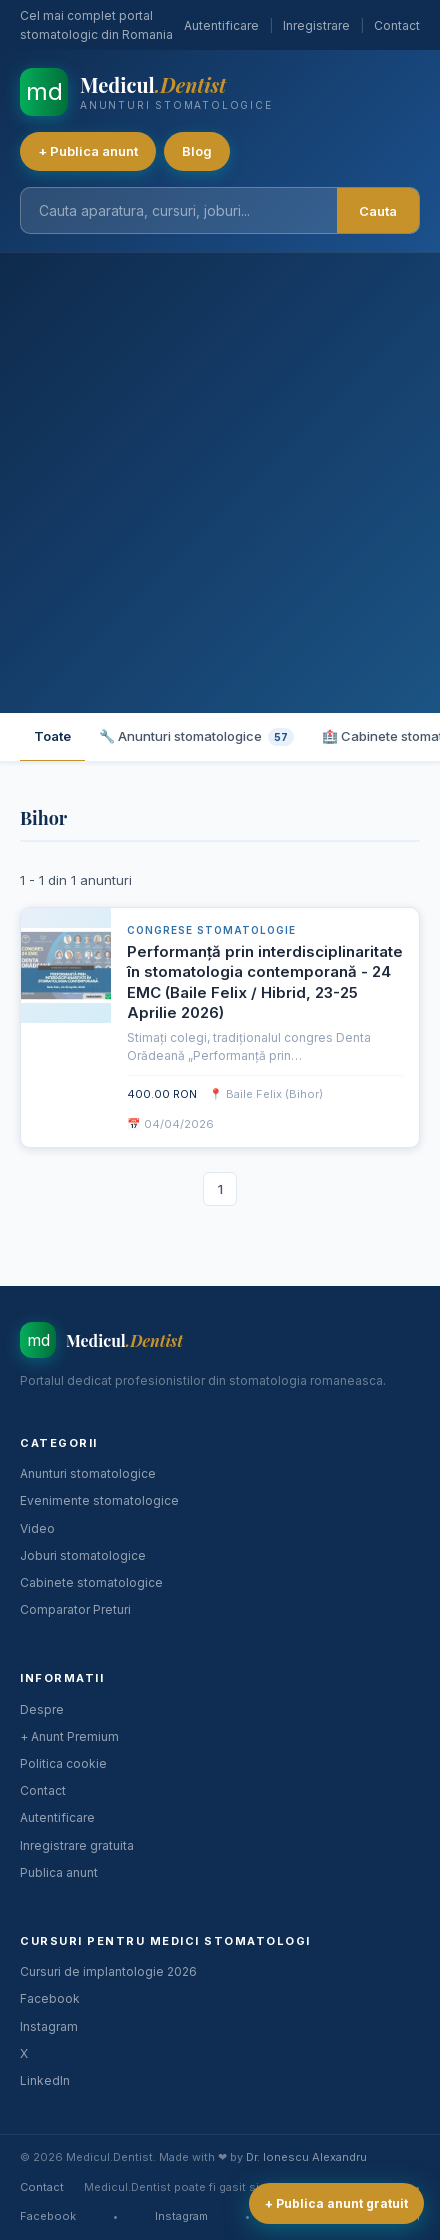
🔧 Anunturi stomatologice (196, 737)
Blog (197, 151)
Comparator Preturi (75, 1609)
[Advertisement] (220, 483)
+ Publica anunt (88, 151)
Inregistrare (316, 25)
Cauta (378, 211)
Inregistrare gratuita (77, 1845)
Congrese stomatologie (211, 930)
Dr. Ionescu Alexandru (306, 2157)
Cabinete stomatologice (91, 1582)
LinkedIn (45, 2080)
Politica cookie (63, 1763)
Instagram (49, 2026)
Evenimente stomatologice (99, 1500)
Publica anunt (59, 1872)
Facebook (50, 1998)
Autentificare (221, 25)
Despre (42, 1709)
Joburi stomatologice (83, 1555)
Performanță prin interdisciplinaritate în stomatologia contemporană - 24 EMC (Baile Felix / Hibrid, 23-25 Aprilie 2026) (265, 982)
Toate (52, 736)
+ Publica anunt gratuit (336, 2203)
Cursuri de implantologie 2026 (108, 1971)
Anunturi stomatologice (88, 1473)
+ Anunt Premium (69, 1736)
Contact (397, 25)
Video (37, 1528)
